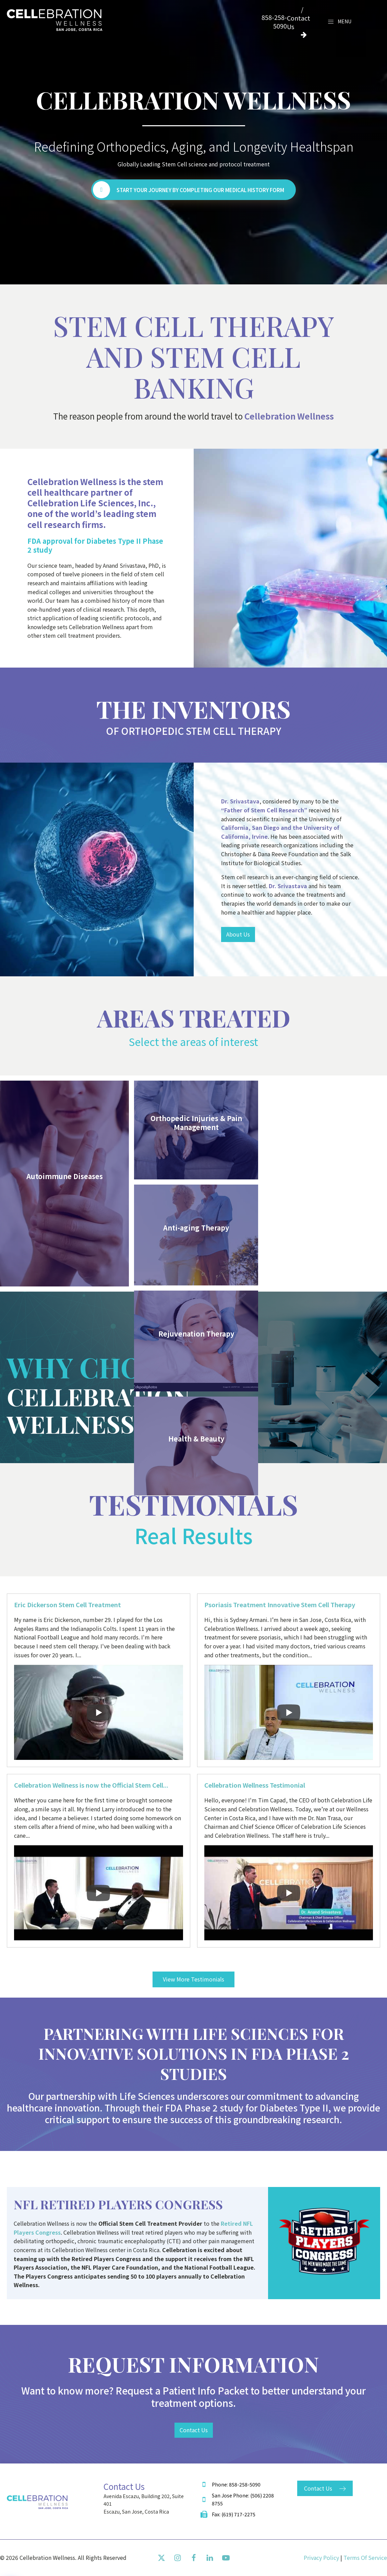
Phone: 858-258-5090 (236, 2484)
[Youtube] (226, 2558)
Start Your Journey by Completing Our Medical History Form (200, 189)
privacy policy (321, 2557)
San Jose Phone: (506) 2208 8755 (243, 2499)
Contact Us (194, 2430)
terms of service (365, 2557)
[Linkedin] (210, 2558)
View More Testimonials (193, 1979)
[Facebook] (193, 2558)
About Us (238, 934)
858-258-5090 (274, 21)
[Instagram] (177, 2558)
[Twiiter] (161, 2558)
